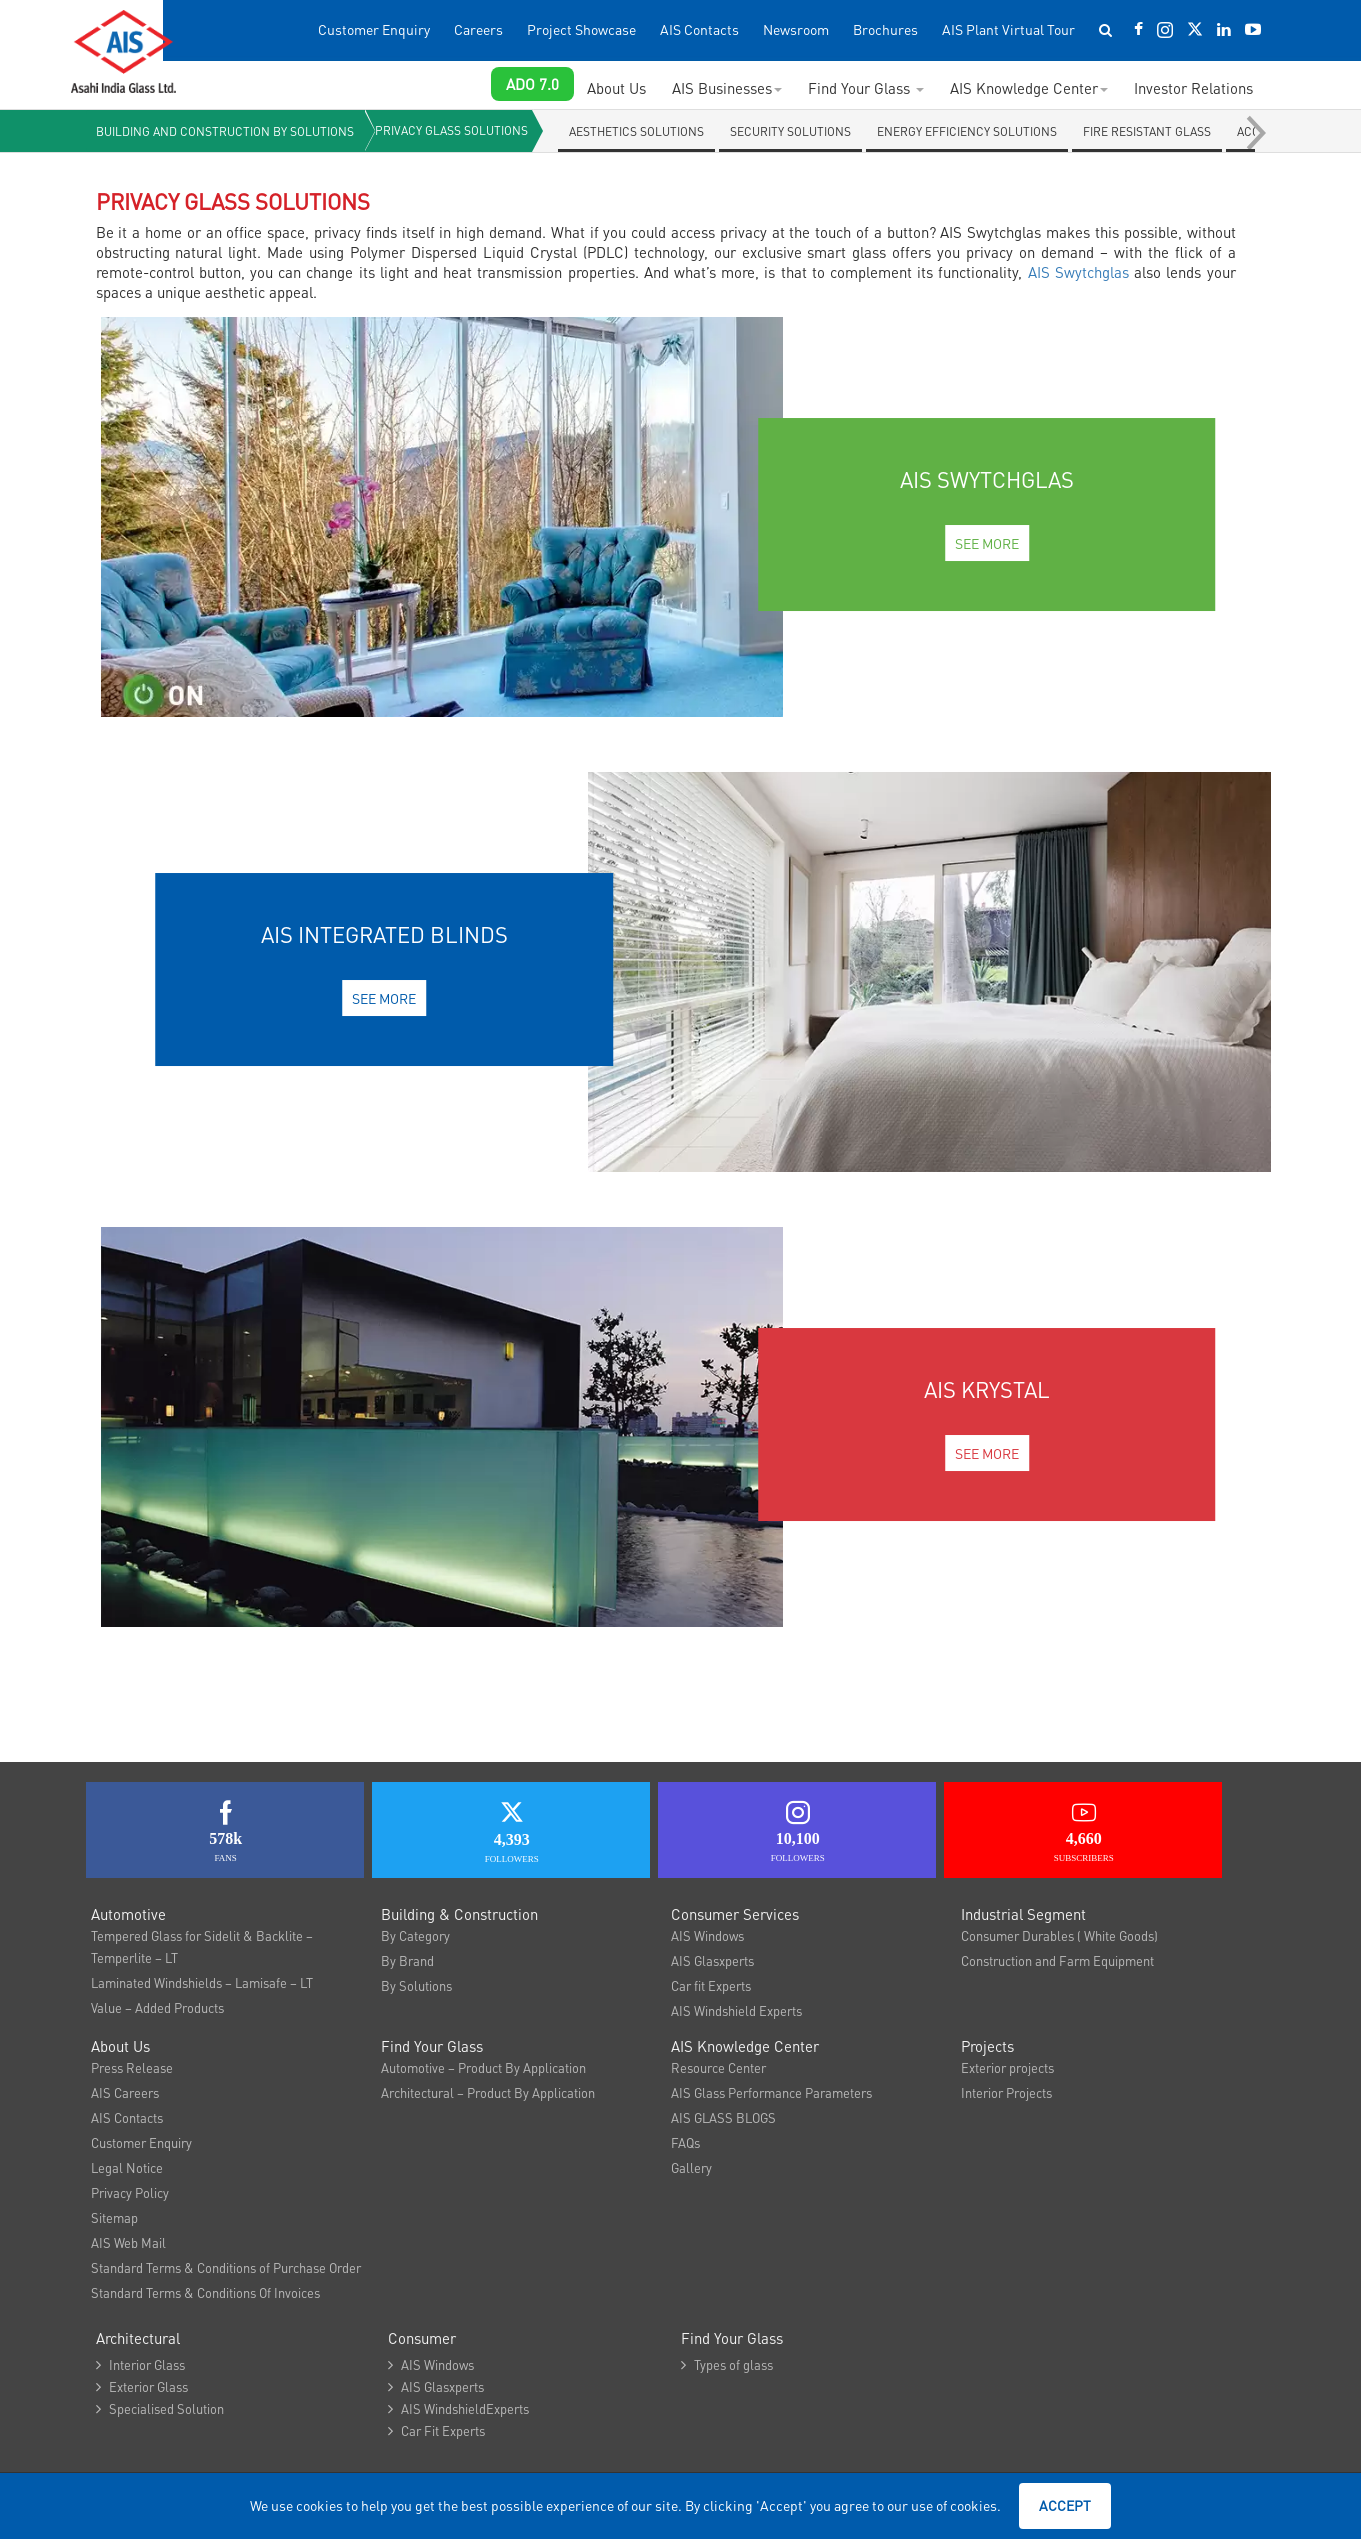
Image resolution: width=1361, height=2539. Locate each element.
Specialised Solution (160, 2408)
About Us (616, 88)
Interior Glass (140, 2364)
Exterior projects (1007, 2067)
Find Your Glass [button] (866, 88)
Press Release (132, 2067)
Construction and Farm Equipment (1057, 1960)
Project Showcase (581, 29)
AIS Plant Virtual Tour (1008, 29)
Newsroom (796, 29)
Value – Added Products (157, 2007)
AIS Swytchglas (1078, 272)
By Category (415, 1935)
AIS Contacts (699, 29)
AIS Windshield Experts (736, 2010)
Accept (1065, 2505)
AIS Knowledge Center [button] (1029, 88)
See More (987, 543)
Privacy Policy (130, 2192)
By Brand (407, 1960)
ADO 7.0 (532, 84)
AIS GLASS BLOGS (723, 2117)
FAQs (685, 2142)
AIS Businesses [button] (727, 88)
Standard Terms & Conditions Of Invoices (205, 2292)
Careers (478, 29)
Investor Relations (1193, 88)
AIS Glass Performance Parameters (771, 2092)
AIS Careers (125, 2092)
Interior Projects (1006, 2092)
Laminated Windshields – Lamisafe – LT (202, 1982)
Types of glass (727, 2364)
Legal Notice (127, 2167)
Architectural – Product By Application (488, 2092)
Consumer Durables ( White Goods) (1059, 1935)
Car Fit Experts (436, 2430)
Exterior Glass (142, 2386)
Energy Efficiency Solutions (968, 131)
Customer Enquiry (374, 29)
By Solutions (416, 1985)
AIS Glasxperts (712, 1960)
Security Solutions (791, 131)
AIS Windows (707, 1935)
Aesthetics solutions (637, 131)
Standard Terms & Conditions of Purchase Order (226, 2267)
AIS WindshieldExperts (458, 2408)
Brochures (885, 29)
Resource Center (718, 2067)
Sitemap (114, 2217)
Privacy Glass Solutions (452, 130)
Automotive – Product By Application (483, 2067)
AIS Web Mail (128, 2242)
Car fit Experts (711, 1985)
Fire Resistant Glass (1148, 131)
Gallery (691, 2167)
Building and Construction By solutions (225, 131)
